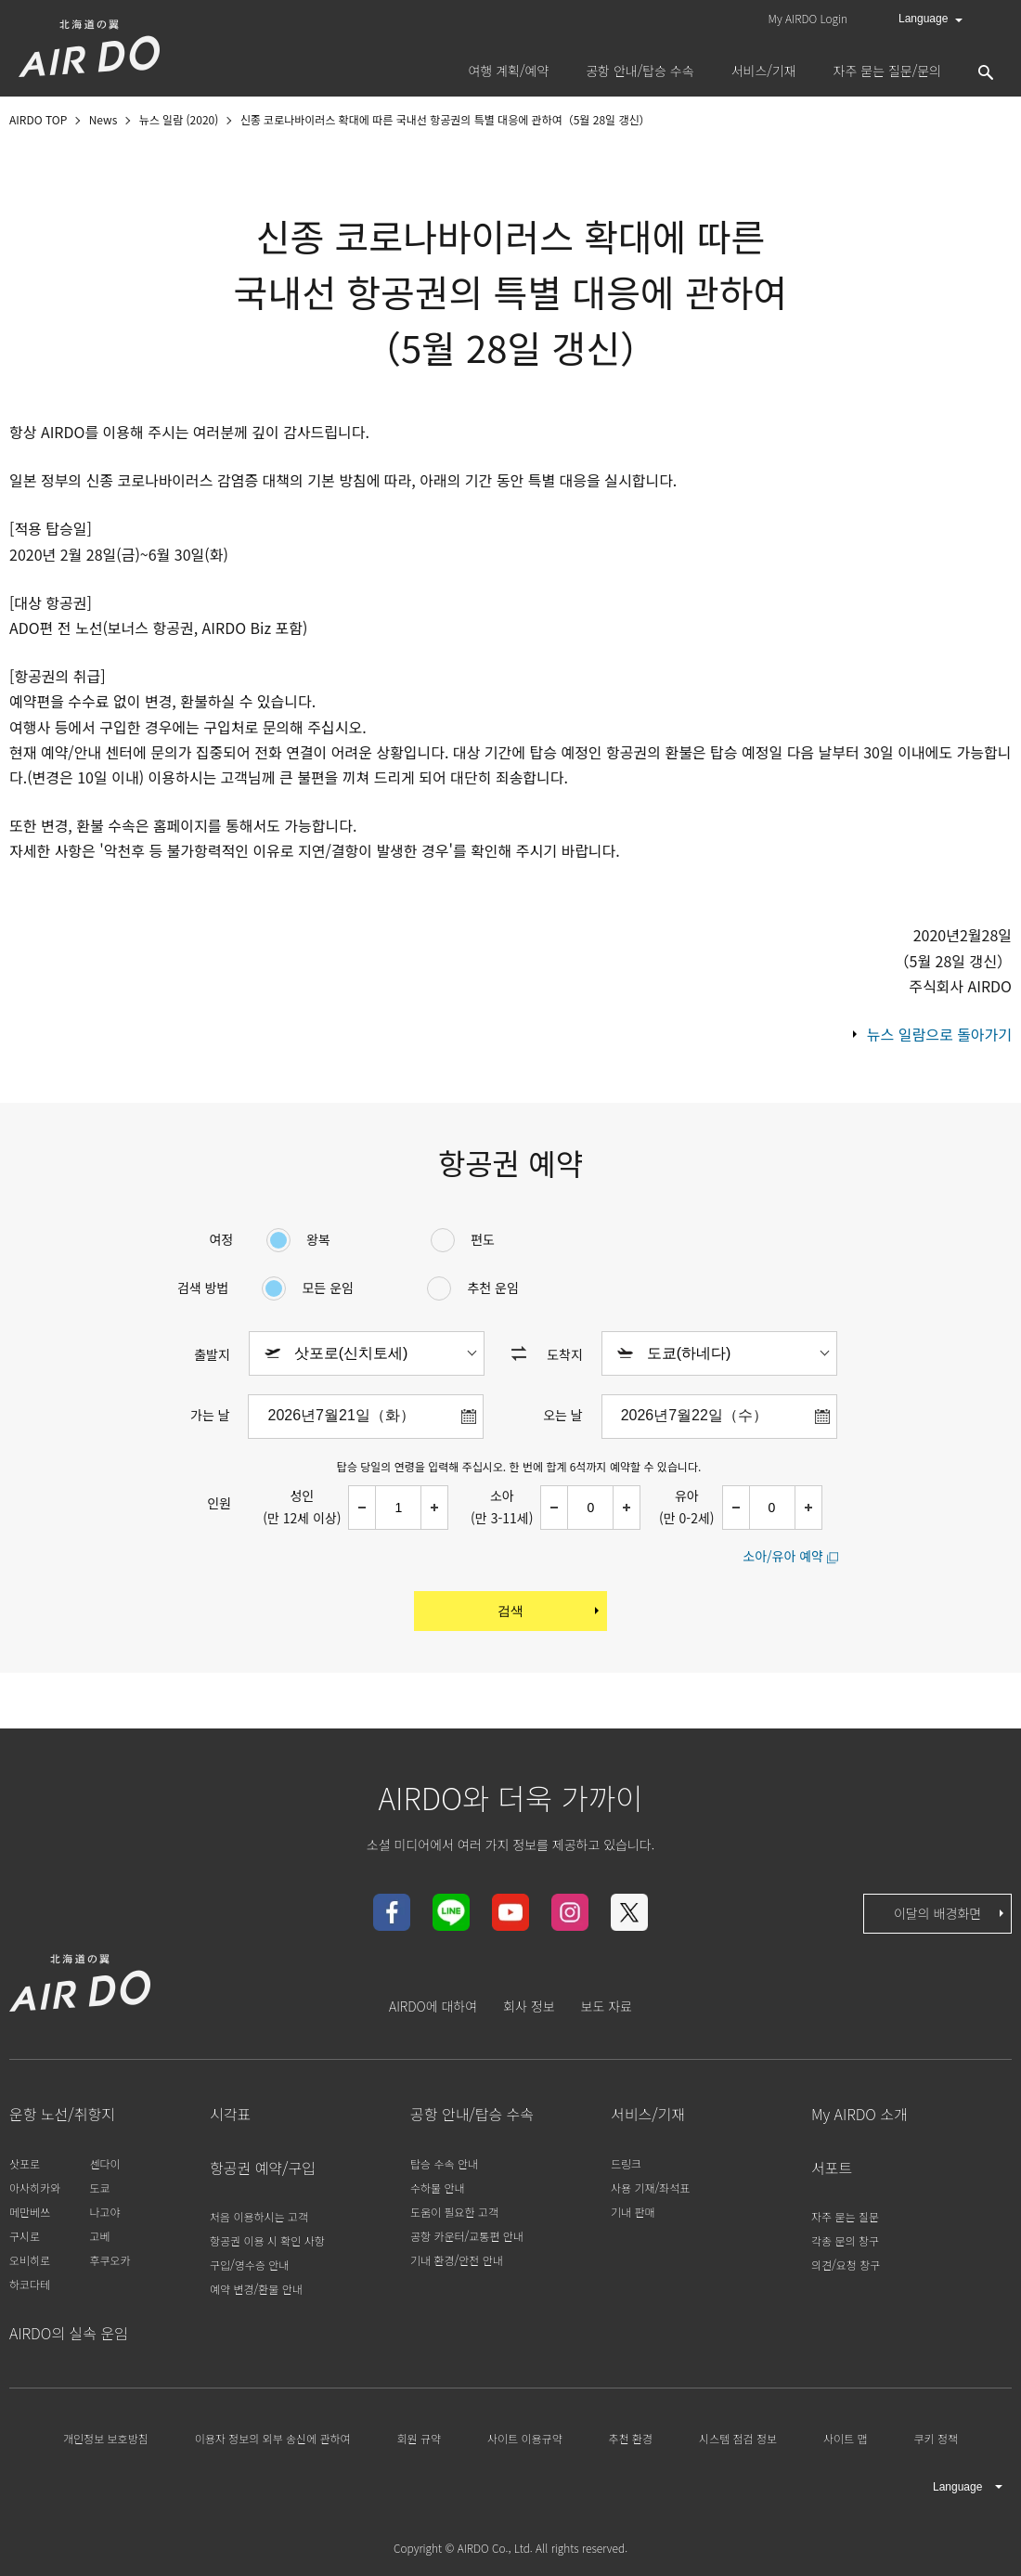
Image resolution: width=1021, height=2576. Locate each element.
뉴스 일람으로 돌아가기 (939, 1034)
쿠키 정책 (935, 2438)
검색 (550, 1610)
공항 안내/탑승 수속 (472, 2114)
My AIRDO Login (808, 18)
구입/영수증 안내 (249, 2264)
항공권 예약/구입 (263, 2167)
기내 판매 (633, 2212)
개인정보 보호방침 (106, 2438)
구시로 (24, 2236)
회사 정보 (528, 2006)
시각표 (230, 2114)
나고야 (104, 2212)
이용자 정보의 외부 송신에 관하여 (273, 2438)
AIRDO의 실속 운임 (68, 2333)
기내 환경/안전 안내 (456, 2260)
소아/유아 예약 (783, 1556)
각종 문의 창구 (845, 2240)
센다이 (104, 2163)
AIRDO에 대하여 (433, 2006)
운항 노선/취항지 (62, 2114)
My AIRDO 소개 (859, 2114)
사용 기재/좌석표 (650, 2187)
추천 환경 (631, 2438)
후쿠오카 (109, 2260)
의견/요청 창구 (845, 2264)
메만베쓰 (29, 2212)
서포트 (831, 2167)
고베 (99, 2236)
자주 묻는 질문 (845, 2216)
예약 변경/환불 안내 (256, 2289)
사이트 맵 (845, 2438)
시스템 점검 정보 (738, 2438)
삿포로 (24, 2163)
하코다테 (29, 2284)
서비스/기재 (648, 2114)
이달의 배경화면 (950, 1913)
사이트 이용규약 (524, 2438)
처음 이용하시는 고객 (259, 2216)
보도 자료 (606, 2006)
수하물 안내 (437, 2187)
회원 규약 (419, 2438)
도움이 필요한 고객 (454, 2212)
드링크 (626, 2163)
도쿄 (99, 2187)
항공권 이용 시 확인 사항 (267, 2240)
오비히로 (29, 2260)
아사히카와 (34, 2187)
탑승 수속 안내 (444, 2163)
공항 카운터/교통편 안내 (466, 2236)
